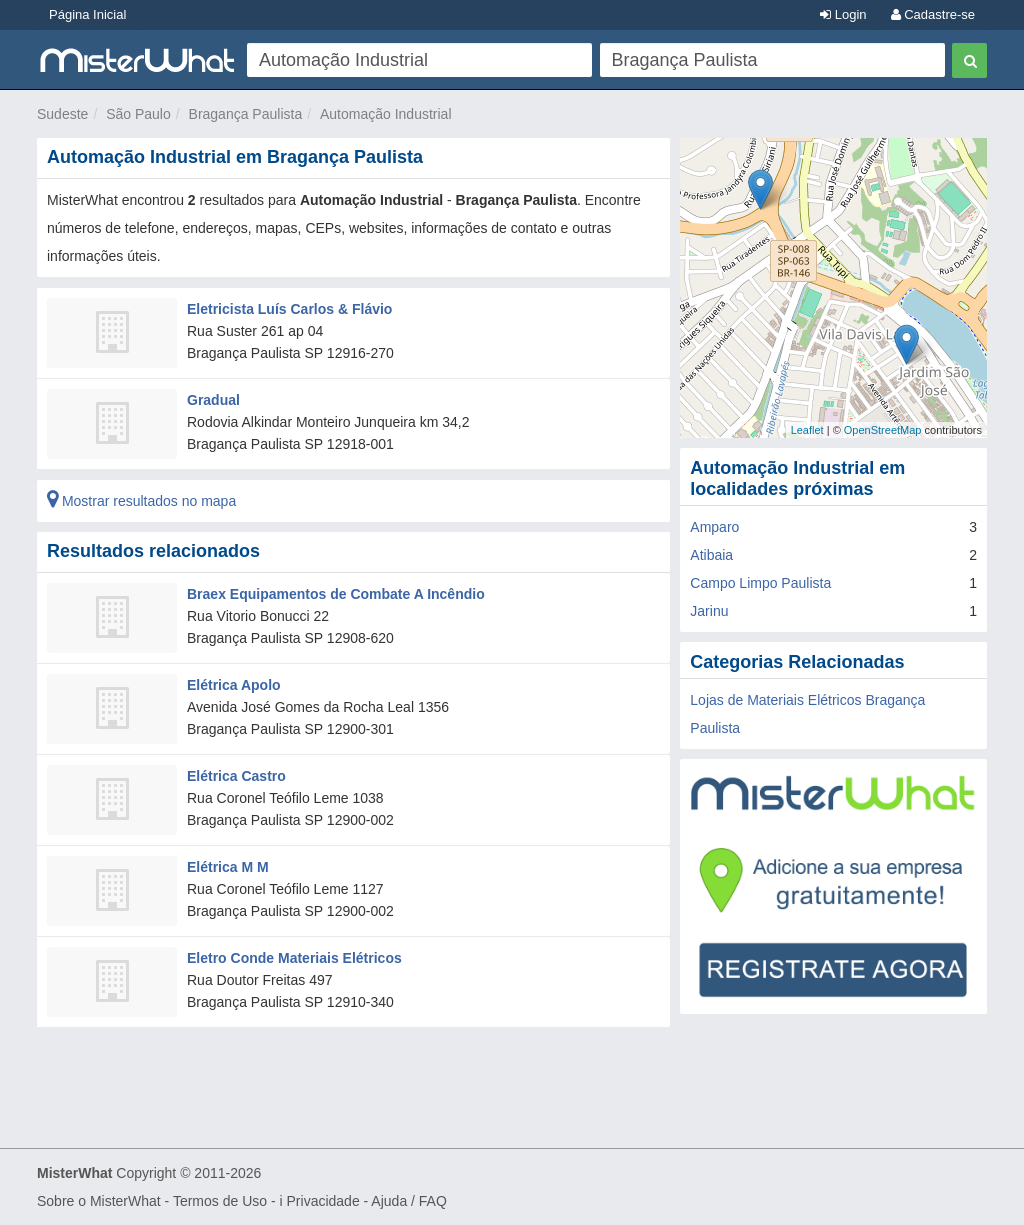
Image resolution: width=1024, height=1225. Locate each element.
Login (843, 14)
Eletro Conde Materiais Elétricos (294, 958)
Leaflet (807, 430)
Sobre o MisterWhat (99, 1201)
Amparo (714, 527)
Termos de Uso (220, 1201)
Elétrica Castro (236, 776)
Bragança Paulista (246, 114)
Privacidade (323, 1201)
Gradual (213, 400)
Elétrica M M (228, 867)
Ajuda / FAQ (408, 1201)
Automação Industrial (386, 114)
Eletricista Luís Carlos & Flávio (289, 309)
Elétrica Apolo (234, 685)
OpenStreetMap (883, 430)
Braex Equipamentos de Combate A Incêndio (336, 594)
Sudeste (62, 114)
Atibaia (711, 555)
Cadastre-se (933, 14)
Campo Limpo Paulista (760, 583)
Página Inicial (87, 14)
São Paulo (138, 114)
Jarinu (709, 611)
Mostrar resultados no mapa (141, 501)
